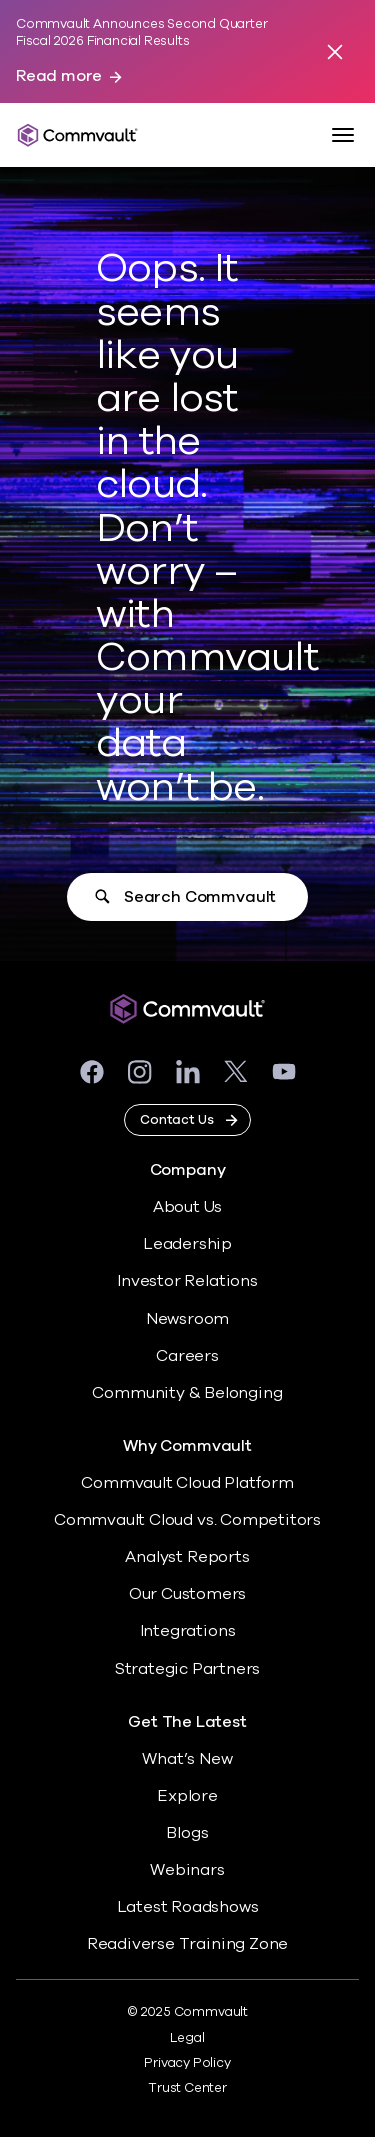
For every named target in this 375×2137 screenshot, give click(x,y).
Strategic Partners (188, 1669)
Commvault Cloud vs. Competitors (187, 1520)
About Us (187, 1207)
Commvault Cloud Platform (187, 1483)
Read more (59, 76)
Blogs (187, 1833)
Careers (187, 1356)
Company (188, 1170)
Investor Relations (187, 1281)
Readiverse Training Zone (187, 1944)
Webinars (187, 1870)
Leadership (187, 1244)
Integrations (188, 1631)
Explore (187, 1796)
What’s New (187, 1759)
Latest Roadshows (188, 1907)
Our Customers (188, 1594)
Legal (187, 2038)
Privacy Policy (187, 2063)
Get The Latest (187, 1722)
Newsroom (187, 1319)
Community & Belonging (187, 1393)
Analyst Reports (187, 1557)
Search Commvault (200, 897)
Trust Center (187, 2088)
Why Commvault (187, 1446)
